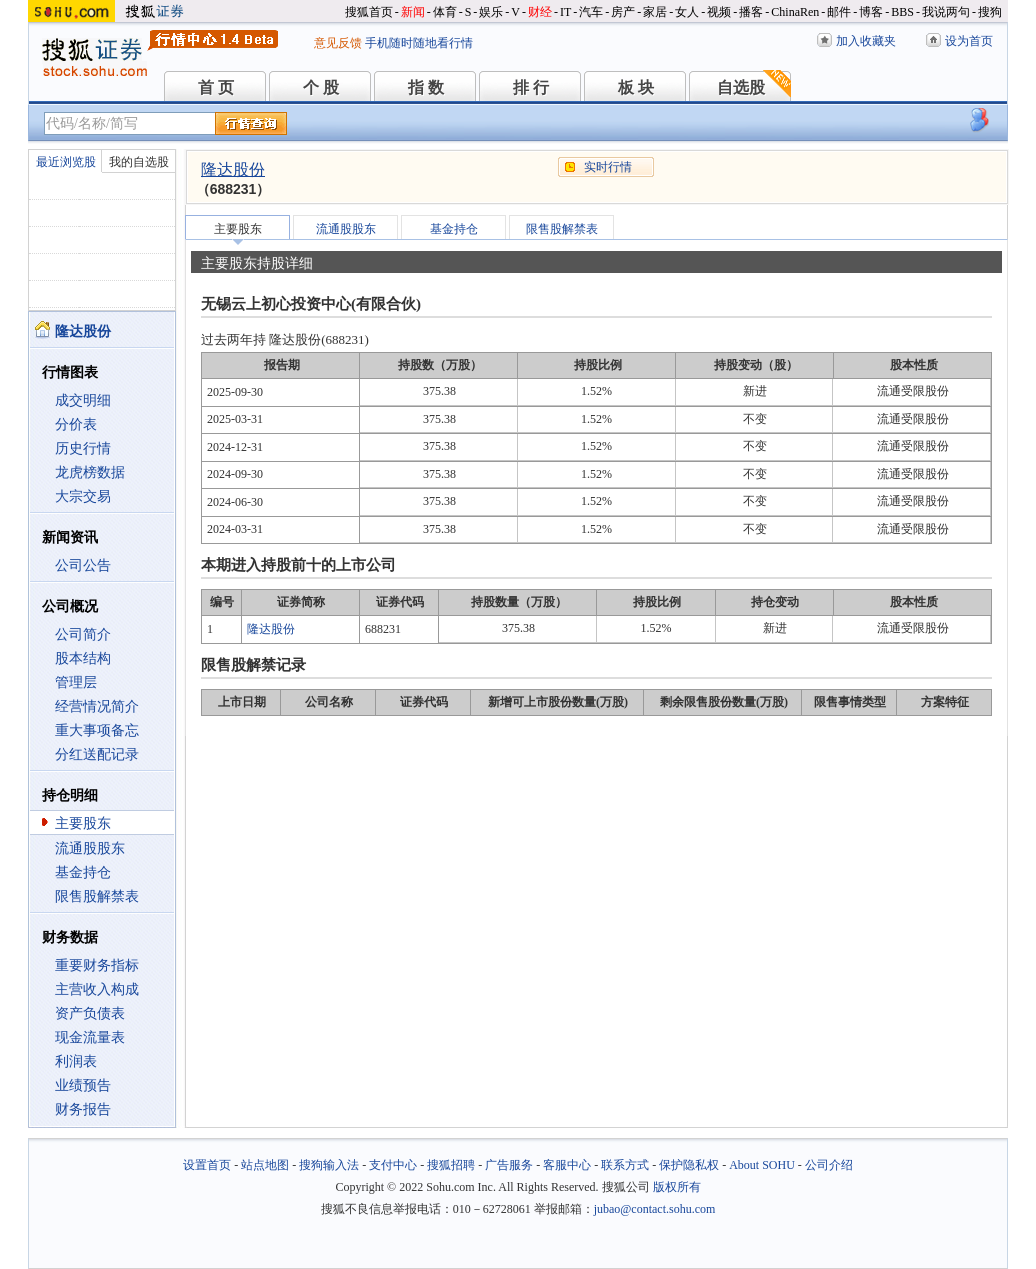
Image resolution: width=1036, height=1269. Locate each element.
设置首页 (207, 1165)
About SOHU (762, 1165)
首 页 (216, 87)
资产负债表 (90, 1013)
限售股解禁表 (97, 896)
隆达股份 (233, 169)
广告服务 (509, 1165)
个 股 (321, 87)
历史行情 (83, 448)
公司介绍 (829, 1165)
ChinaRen (795, 12)
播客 (751, 12)
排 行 (531, 87)
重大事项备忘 (97, 730)
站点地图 (265, 1165)
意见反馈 (338, 43)
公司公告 (83, 565)
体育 (445, 12)
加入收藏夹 (866, 41)
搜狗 (990, 12)
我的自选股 (139, 162)
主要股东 (83, 823)
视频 (719, 12)
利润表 (76, 1061)
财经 (540, 12)
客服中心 (567, 1165)
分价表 (76, 424)
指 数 (426, 87)
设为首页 (969, 41)
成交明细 (83, 400)
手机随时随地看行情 (419, 43)
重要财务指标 (97, 965)
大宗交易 (83, 496)
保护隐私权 (689, 1165)
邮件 (839, 12)
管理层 (76, 682)
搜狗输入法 (329, 1165)
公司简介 (83, 634)
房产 (623, 12)
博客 (871, 12)
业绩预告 (83, 1085)
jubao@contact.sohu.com (655, 1209)
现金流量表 (90, 1037)
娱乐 (491, 12)
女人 (687, 12)
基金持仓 (83, 872)
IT (565, 12)
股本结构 (83, 658)
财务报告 (83, 1109)
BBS (902, 12)
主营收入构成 (97, 989)
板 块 (636, 87)
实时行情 (608, 167)
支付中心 (393, 1165)
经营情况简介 (97, 706)
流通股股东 (90, 848)
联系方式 (625, 1165)
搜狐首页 (369, 12)
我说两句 (946, 12)
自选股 (741, 87)
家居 (655, 12)
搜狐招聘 (451, 1165)
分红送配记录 (97, 754)
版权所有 (677, 1187)
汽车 (591, 12)
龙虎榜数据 (90, 472)
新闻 (413, 12)
